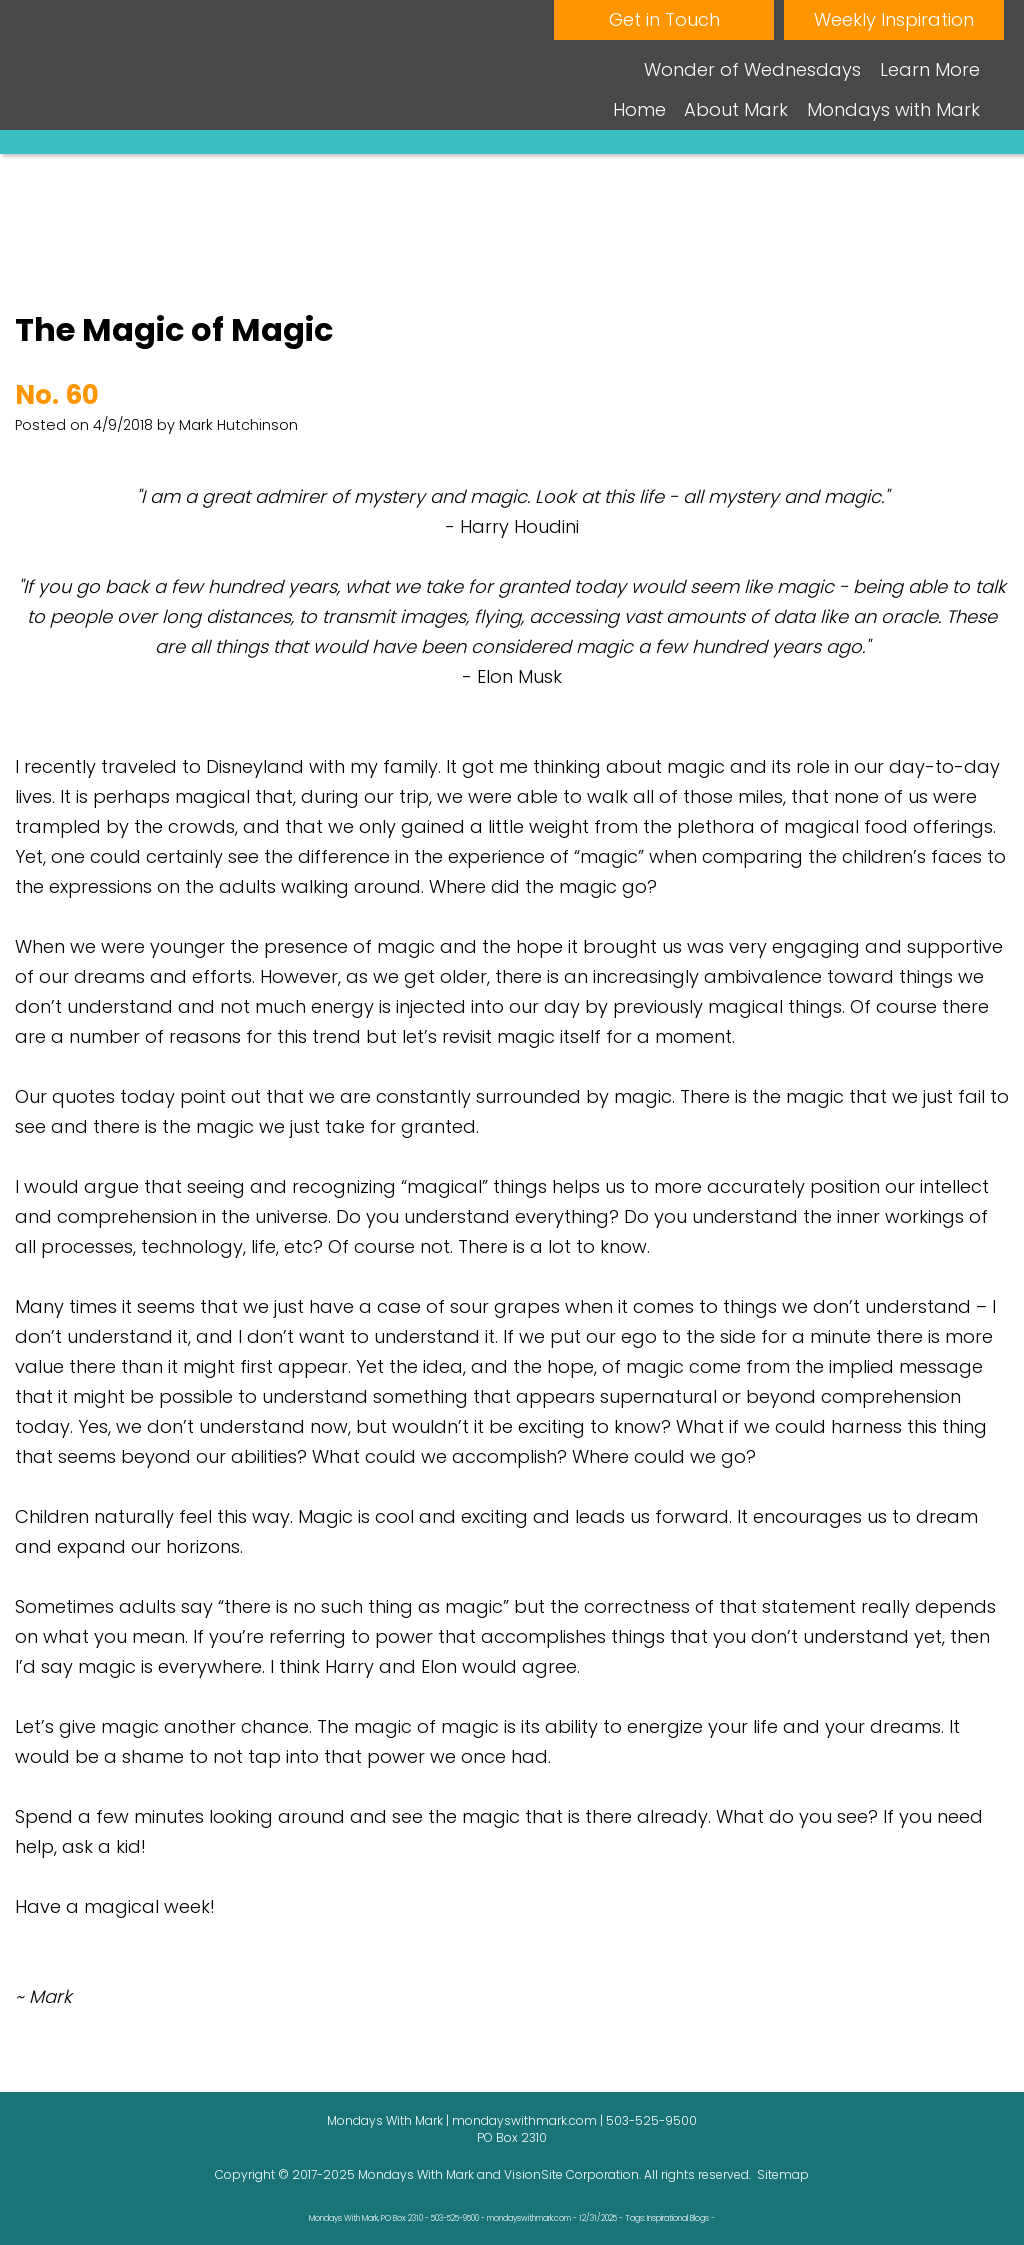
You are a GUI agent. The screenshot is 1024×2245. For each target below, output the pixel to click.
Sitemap (783, 2174)
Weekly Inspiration (894, 19)
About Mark (736, 109)
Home (639, 109)
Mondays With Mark (416, 2174)
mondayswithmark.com (524, 2120)
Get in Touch (664, 19)
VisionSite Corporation (571, 2174)
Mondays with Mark (893, 109)
